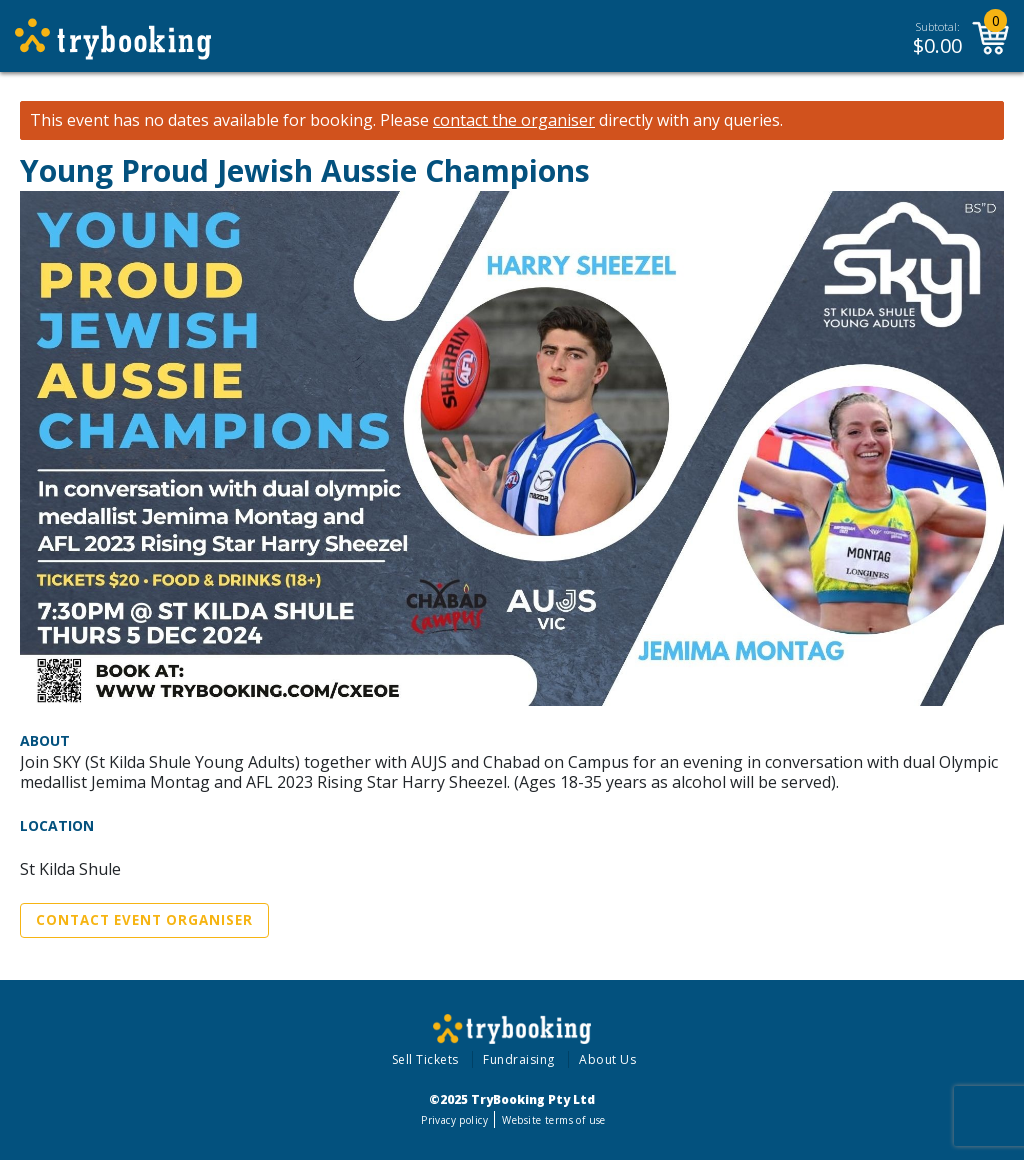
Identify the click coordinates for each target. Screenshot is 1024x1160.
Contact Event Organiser (144, 920)
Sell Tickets (425, 1059)
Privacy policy (454, 1120)
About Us (607, 1059)
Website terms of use (553, 1120)
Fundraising (519, 1059)
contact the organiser (514, 120)
